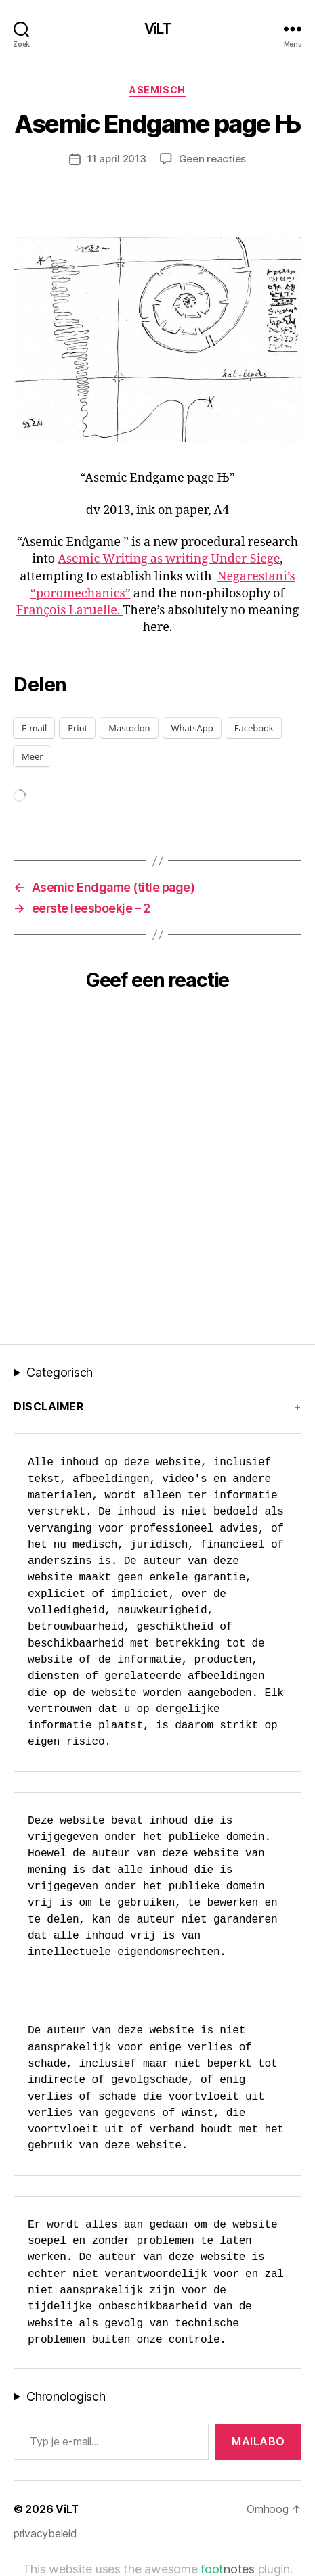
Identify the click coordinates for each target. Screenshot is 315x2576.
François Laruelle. (69, 610)
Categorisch (59, 1372)
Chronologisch (66, 2396)
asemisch (157, 89)
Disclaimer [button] (48, 1406)
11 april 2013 (116, 158)
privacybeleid (45, 2533)
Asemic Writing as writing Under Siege (169, 559)
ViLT (157, 29)
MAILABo (258, 2441)
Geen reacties (213, 158)
